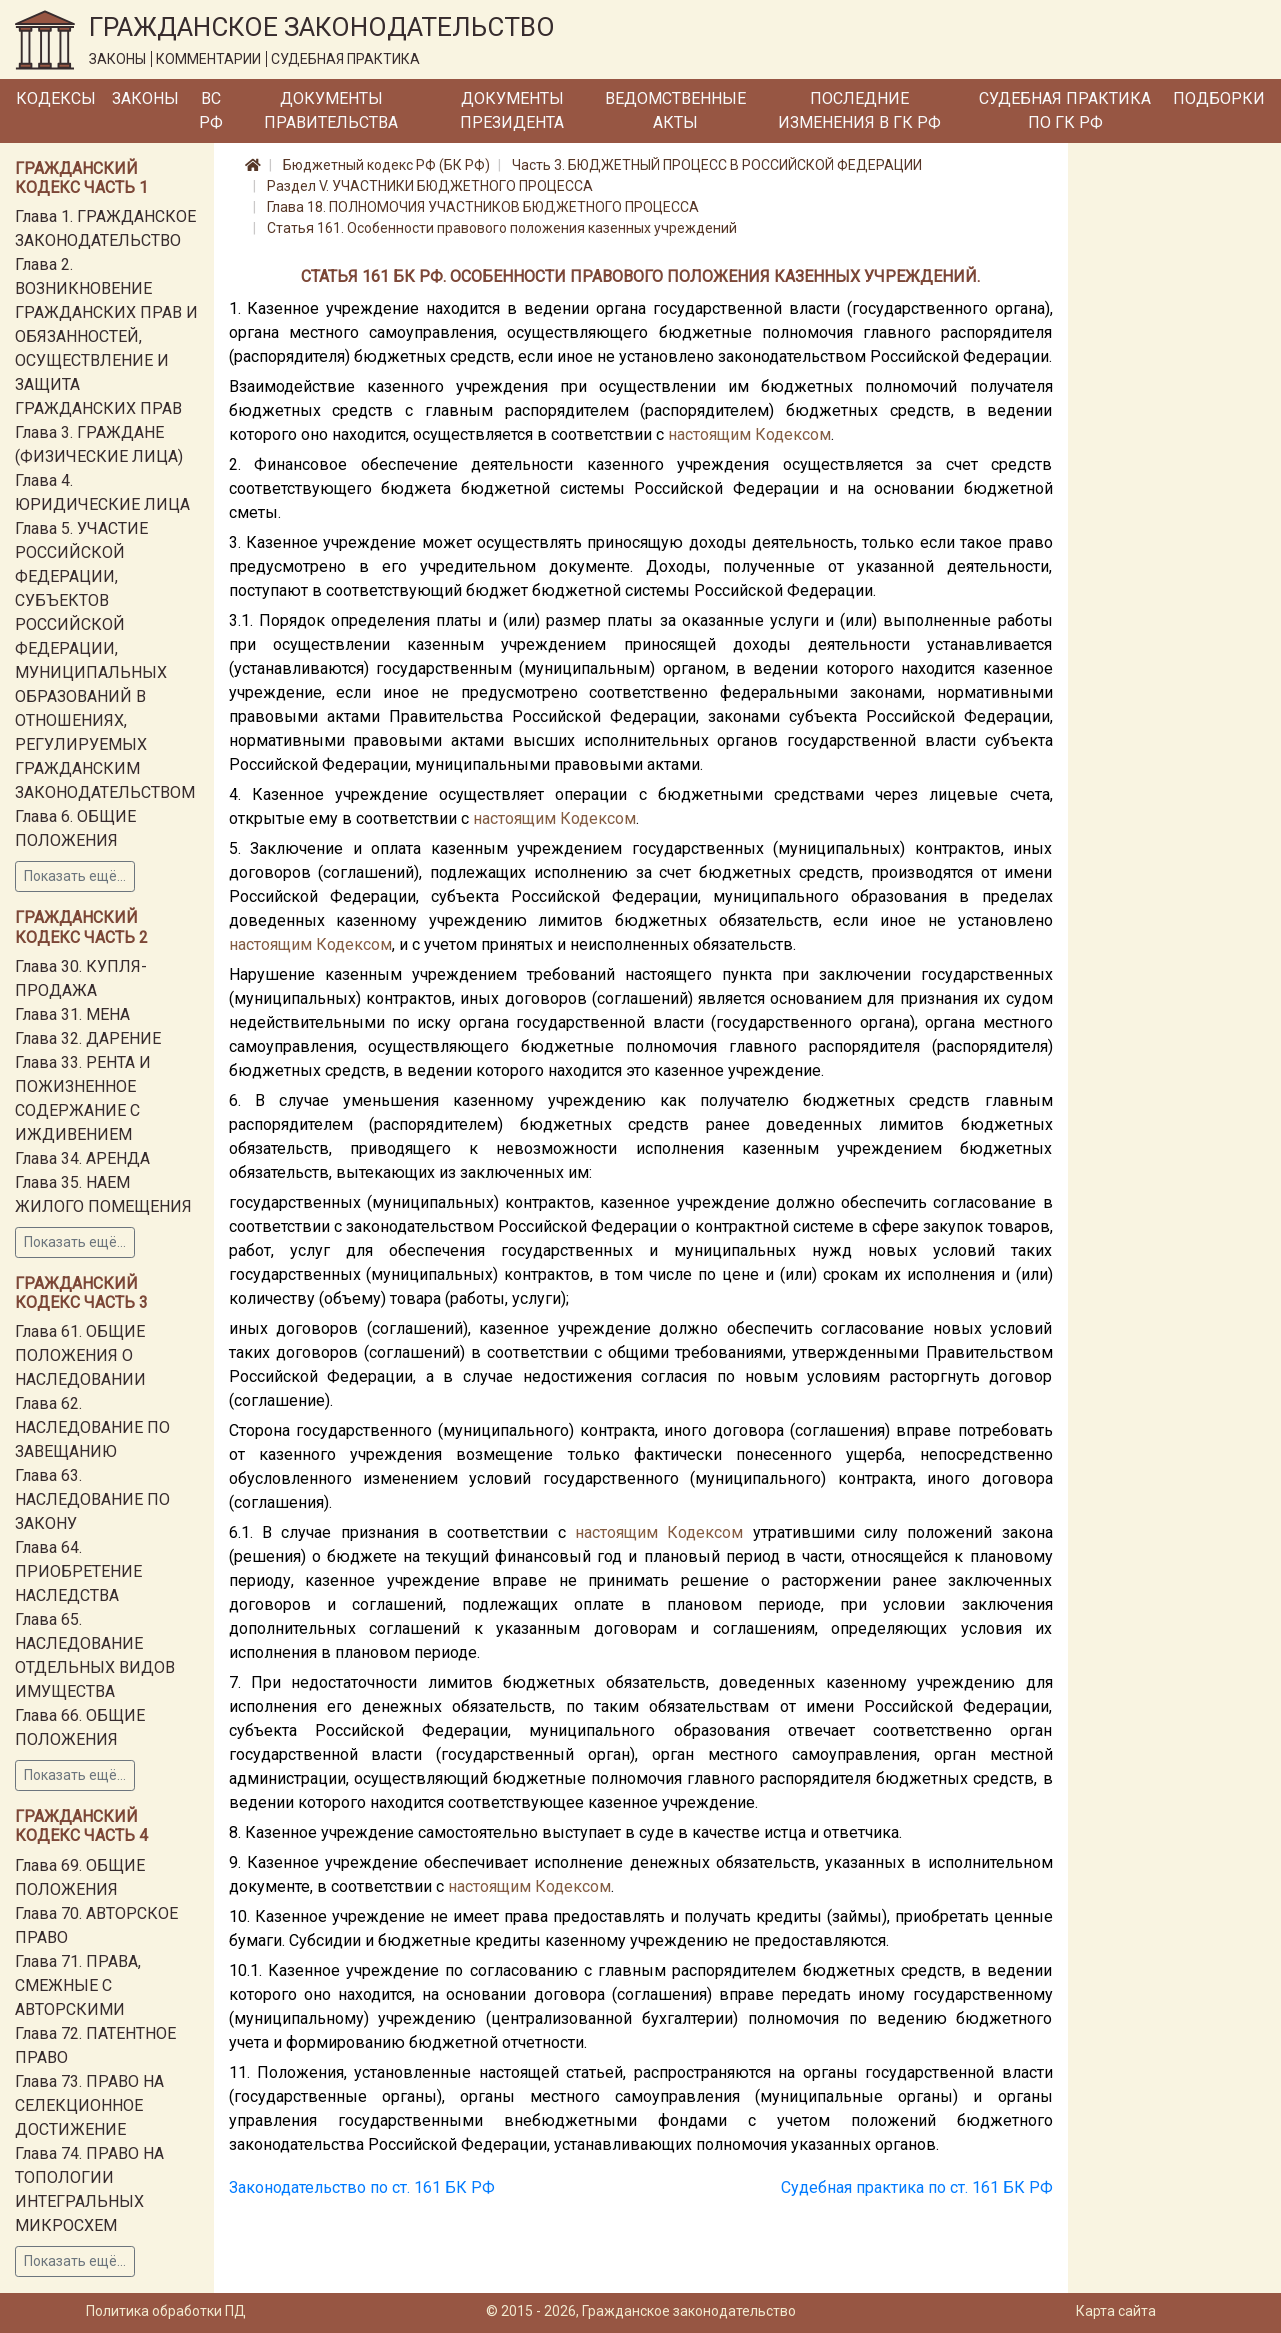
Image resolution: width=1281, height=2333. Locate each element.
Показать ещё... (75, 876)
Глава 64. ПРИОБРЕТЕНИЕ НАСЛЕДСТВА (78, 1571)
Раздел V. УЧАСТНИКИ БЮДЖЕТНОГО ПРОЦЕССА (430, 186)
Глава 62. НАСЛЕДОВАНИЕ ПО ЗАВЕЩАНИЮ (92, 1427)
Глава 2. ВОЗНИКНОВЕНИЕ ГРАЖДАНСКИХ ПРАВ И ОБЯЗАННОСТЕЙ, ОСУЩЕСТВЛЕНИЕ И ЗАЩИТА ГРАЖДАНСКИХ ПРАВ (106, 336)
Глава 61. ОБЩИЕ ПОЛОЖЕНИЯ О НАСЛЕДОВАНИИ (80, 1355)
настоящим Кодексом (749, 434)
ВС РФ (211, 110)
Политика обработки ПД (166, 2311)
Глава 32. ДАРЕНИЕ (88, 1038)
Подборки (1219, 98)
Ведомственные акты (675, 110)
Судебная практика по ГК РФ (1065, 110)
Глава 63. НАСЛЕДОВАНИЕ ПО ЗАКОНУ (92, 1499)
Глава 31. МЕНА (72, 1014)
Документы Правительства (331, 110)
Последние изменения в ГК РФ (859, 110)
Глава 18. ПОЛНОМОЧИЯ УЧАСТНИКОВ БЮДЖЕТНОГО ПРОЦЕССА (483, 207)
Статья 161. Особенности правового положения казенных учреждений (502, 228)
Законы (145, 98)
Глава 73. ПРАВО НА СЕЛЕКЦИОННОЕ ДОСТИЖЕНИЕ (89, 2105)
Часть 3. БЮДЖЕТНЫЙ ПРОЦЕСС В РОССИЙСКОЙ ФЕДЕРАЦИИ (717, 165)
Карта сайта (1116, 2311)
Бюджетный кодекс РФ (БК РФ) (386, 165)
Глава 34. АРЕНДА (82, 1158)
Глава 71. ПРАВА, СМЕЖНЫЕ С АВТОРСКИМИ (78, 1985)
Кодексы (56, 98)
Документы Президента (512, 110)
